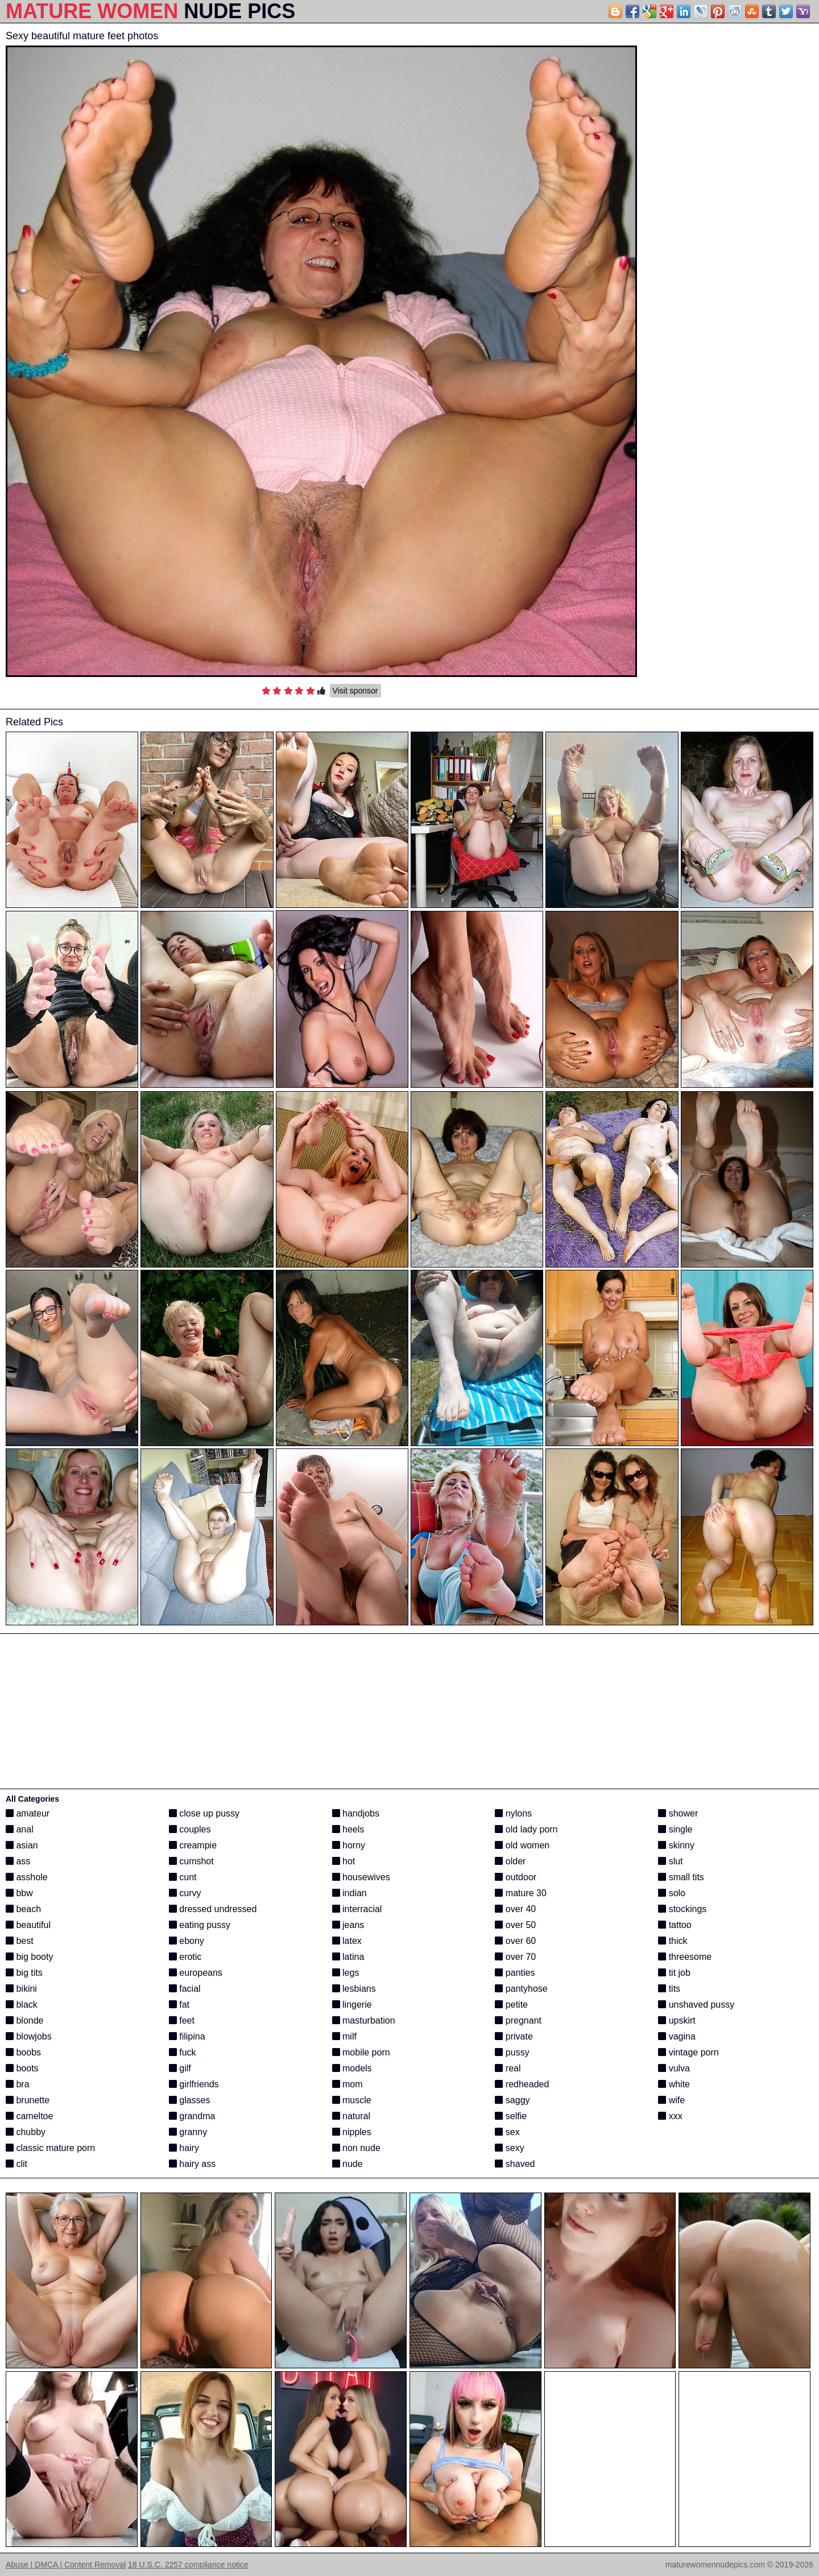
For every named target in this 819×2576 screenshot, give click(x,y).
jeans (348, 1925)
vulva (674, 2068)
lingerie (352, 2004)
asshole (27, 1877)
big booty (29, 1957)
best (20, 1941)
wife (671, 2100)
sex (507, 2132)
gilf (180, 2068)
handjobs (355, 1813)
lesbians (354, 1988)
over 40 (515, 1909)
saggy (512, 2100)
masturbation (363, 2020)
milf (344, 2036)
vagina (677, 2036)
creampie (193, 1845)
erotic (185, 1957)
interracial (357, 1909)
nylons (513, 1813)
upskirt (677, 2020)
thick (672, 1941)
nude (347, 2164)
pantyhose (521, 1988)
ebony (186, 1941)
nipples (351, 2132)
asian (22, 1845)
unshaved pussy (696, 2004)
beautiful (28, 1925)
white (674, 2084)
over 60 (515, 1941)
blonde (25, 2020)
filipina (187, 2036)
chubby (26, 2132)
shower (678, 1813)
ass (18, 1861)
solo (671, 1893)
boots (22, 2068)
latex (347, 1941)
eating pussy (199, 1925)
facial (185, 1988)
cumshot (191, 1861)
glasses (189, 2100)
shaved (515, 2164)
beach (23, 1909)
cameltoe (29, 2116)
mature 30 (520, 1893)
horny (348, 1845)
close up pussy (204, 1813)
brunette (27, 2100)
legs (345, 1973)
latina (348, 1957)
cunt (183, 1877)
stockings (682, 1909)
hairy (184, 2148)
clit (16, 2164)
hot (343, 1861)
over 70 (515, 1957)
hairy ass (192, 2164)
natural (351, 2116)
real (507, 2068)
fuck (182, 2052)
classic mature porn (50, 2148)
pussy (512, 2052)
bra (18, 2084)
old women (522, 1845)
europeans (195, 1973)
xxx (670, 2116)
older (510, 1861)
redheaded (522, 2084)
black (22, 2004)
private (513, 2036)
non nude (356, 2148)
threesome (685, 1957)
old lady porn (526, 1829)
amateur (27, 1813)
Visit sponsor (355, 690)
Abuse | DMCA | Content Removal (66, 2564)
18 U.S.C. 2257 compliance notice (188, 2564)
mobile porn (361, 2052)
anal (20, 1829)
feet (182, 2020)
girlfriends (194, 2084)
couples (190, 1829)
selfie (511, 2116)
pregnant (518, 2020)
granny (188, 2132)
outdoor (515, 1877)
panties (515, 1973)
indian (349, 1893)
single (675, 1829)
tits (669, 1988)
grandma (192, 2116)
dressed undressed (213, 1909)
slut (670, 1861)
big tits (24, 1973)
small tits (681, 1877)
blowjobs (29, 2036)
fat (179, 2004)
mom (347, 2084)
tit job (674, 1973)
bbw (19, 1893)
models (352, 2068)
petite (511, 2004)
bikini (21, 1988)
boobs (23, 2052)
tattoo (674, 1925)
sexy (509, 2148)
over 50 (515, 1925)
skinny (676, 1845)
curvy (185, 1893)
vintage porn (688, 2052)
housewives (361, 1877)
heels (348, 1829)
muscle (351, 2100)
